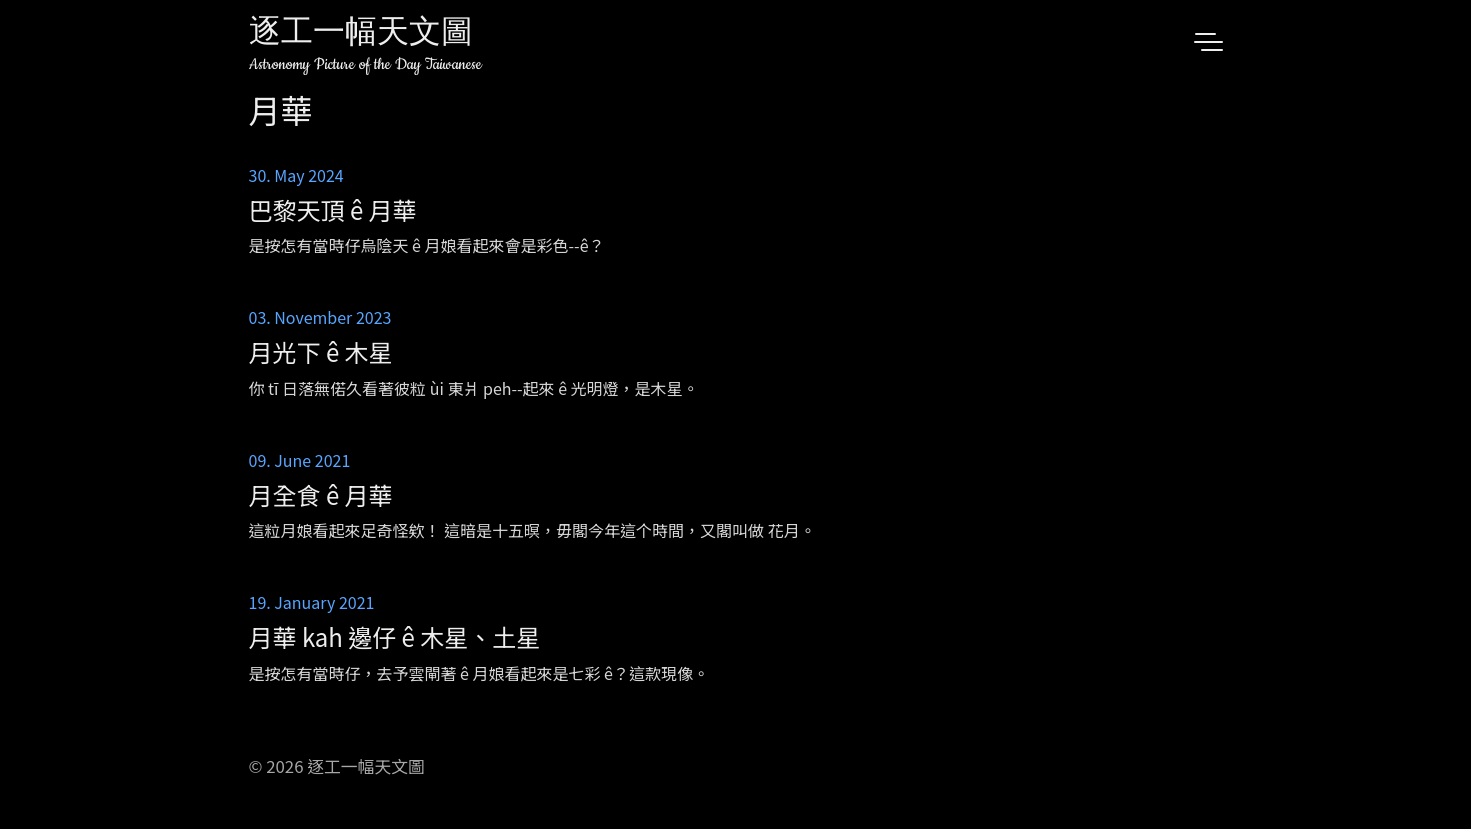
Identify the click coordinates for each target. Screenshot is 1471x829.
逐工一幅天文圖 (361, 34)
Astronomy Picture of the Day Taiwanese (365, 64)
